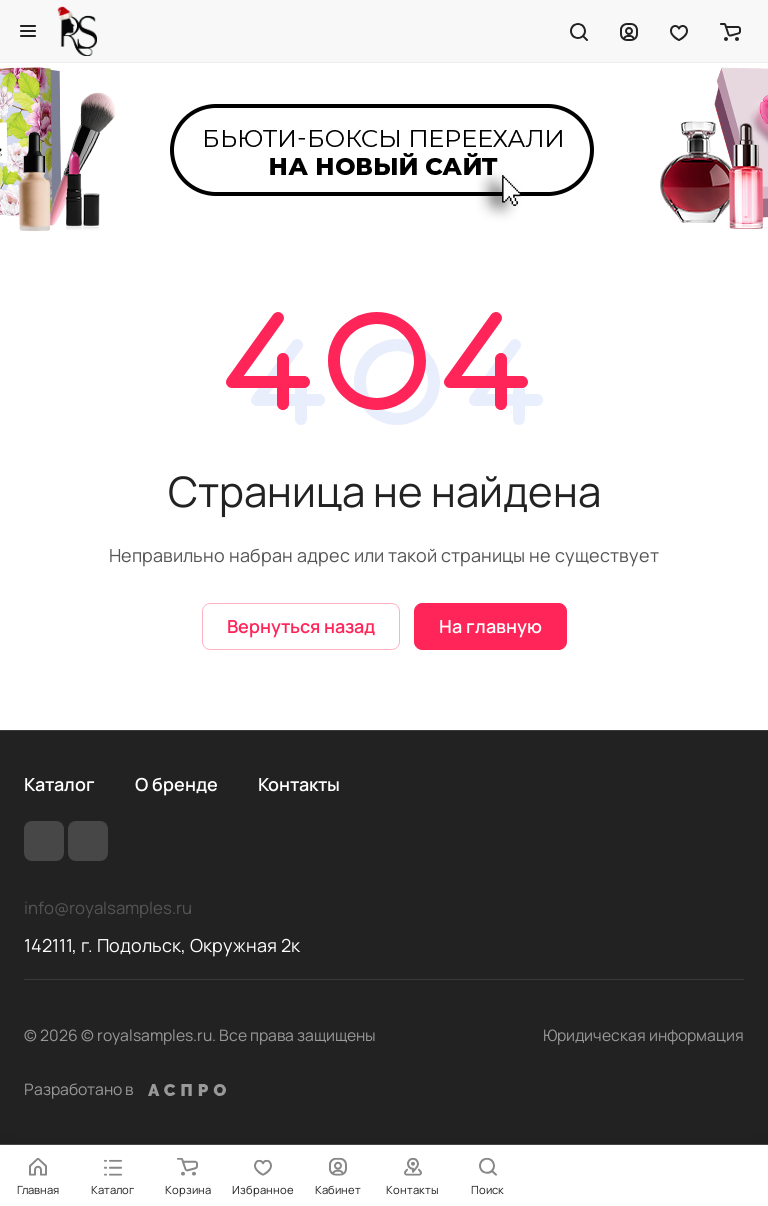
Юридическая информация (643, 1035)
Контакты (299, 784)
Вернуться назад (301, 626)
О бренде (176, 784)
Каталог (59, 784)
